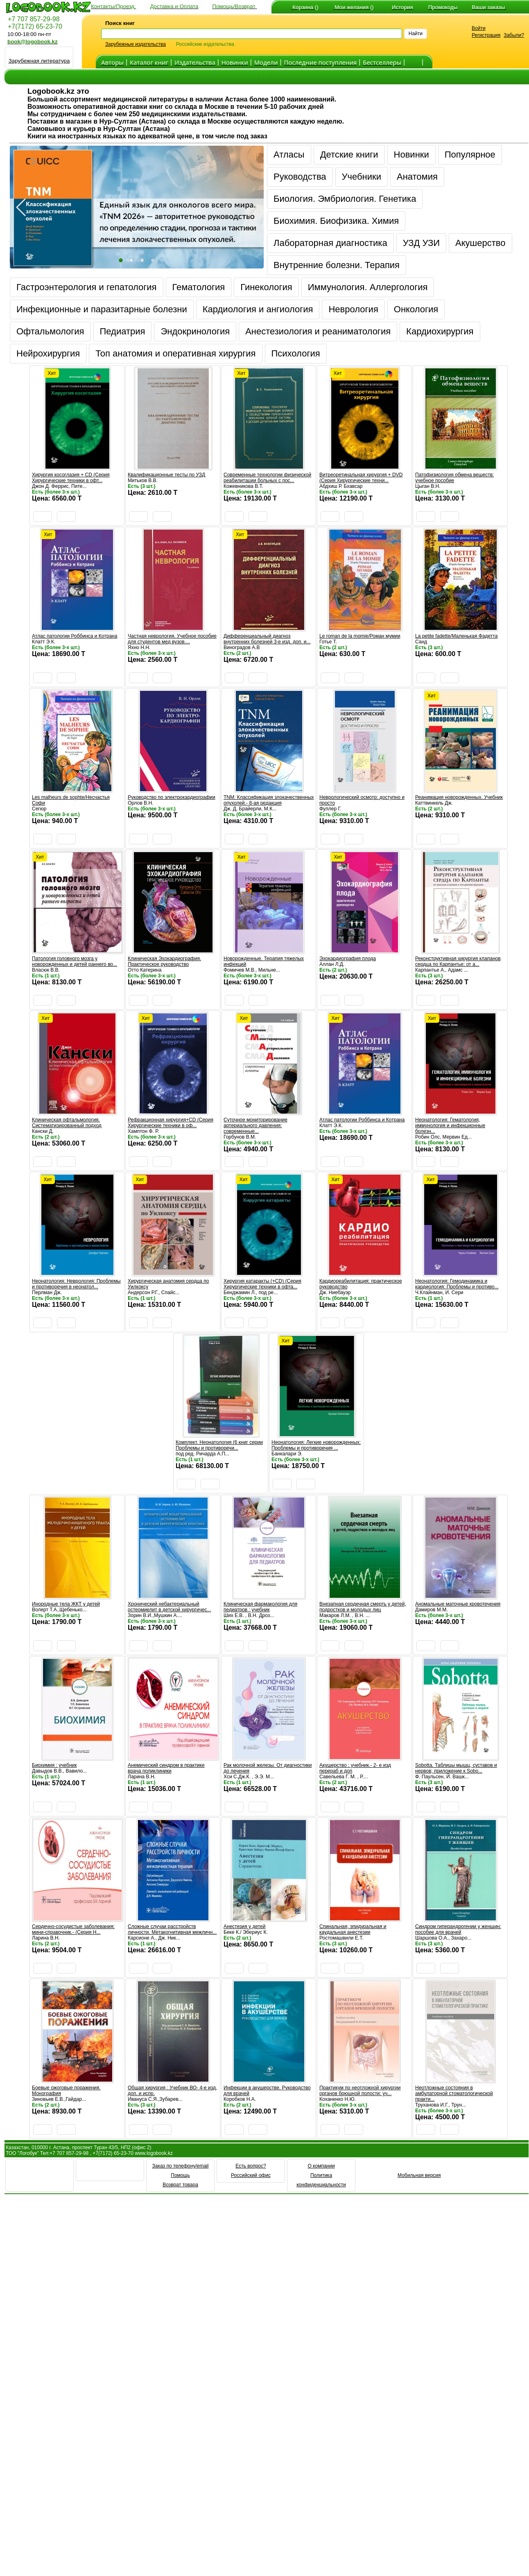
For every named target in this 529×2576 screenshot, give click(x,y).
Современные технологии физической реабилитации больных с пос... (267, 477)
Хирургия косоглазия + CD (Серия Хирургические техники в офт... (70, 477)
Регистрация (486, 35)
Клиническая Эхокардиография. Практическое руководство (164, 961)
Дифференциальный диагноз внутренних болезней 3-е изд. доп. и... (267, 639)
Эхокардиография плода (347, 958)
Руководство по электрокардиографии (171, 797)
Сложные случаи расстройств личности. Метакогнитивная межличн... (172, 1929)
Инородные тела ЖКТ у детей (66, 1604)
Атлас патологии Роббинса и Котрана (74, 636)
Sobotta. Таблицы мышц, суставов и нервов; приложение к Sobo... (456, 1768)
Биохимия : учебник (54, 1765)
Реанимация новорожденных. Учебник (459, 797)
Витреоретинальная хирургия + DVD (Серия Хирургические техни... (360, 477)
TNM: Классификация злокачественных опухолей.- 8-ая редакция (269, 800)
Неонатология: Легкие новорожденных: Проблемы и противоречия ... (316, 1445)
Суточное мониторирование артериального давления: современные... (255, 1125)
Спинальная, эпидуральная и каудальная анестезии (353, 1929)
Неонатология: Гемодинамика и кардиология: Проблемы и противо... (457, 1284)
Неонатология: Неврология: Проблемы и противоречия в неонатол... (76, 1284)
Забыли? (514, 35)
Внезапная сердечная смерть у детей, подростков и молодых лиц (362, 1607)
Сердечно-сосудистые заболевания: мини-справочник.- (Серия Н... (73, 1929)
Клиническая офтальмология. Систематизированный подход (67, 1122)
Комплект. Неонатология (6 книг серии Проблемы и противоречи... (219, 1445)
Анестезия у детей (244, 1926)
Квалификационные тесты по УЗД (166, 475)
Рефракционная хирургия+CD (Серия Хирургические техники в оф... (170, 1122)
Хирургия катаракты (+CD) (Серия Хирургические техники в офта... (262, 1284)
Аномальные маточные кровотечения (457, 1604)
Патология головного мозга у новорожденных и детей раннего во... (74, 961)
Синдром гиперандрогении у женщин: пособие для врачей (458, 1929)
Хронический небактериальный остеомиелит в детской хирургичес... (169, 1607)
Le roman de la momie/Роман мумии (359, 636)
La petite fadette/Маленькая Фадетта (456, 636)
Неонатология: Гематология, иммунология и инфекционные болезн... (450, 1125)
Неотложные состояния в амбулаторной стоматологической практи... (454, 2093)
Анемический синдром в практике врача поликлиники (166, 1768)
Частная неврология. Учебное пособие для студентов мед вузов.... (172, 639)
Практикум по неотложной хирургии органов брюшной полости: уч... (359, 2090)
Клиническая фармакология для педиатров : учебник (260, 1607)
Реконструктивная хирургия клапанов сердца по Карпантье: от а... (458, 961)
